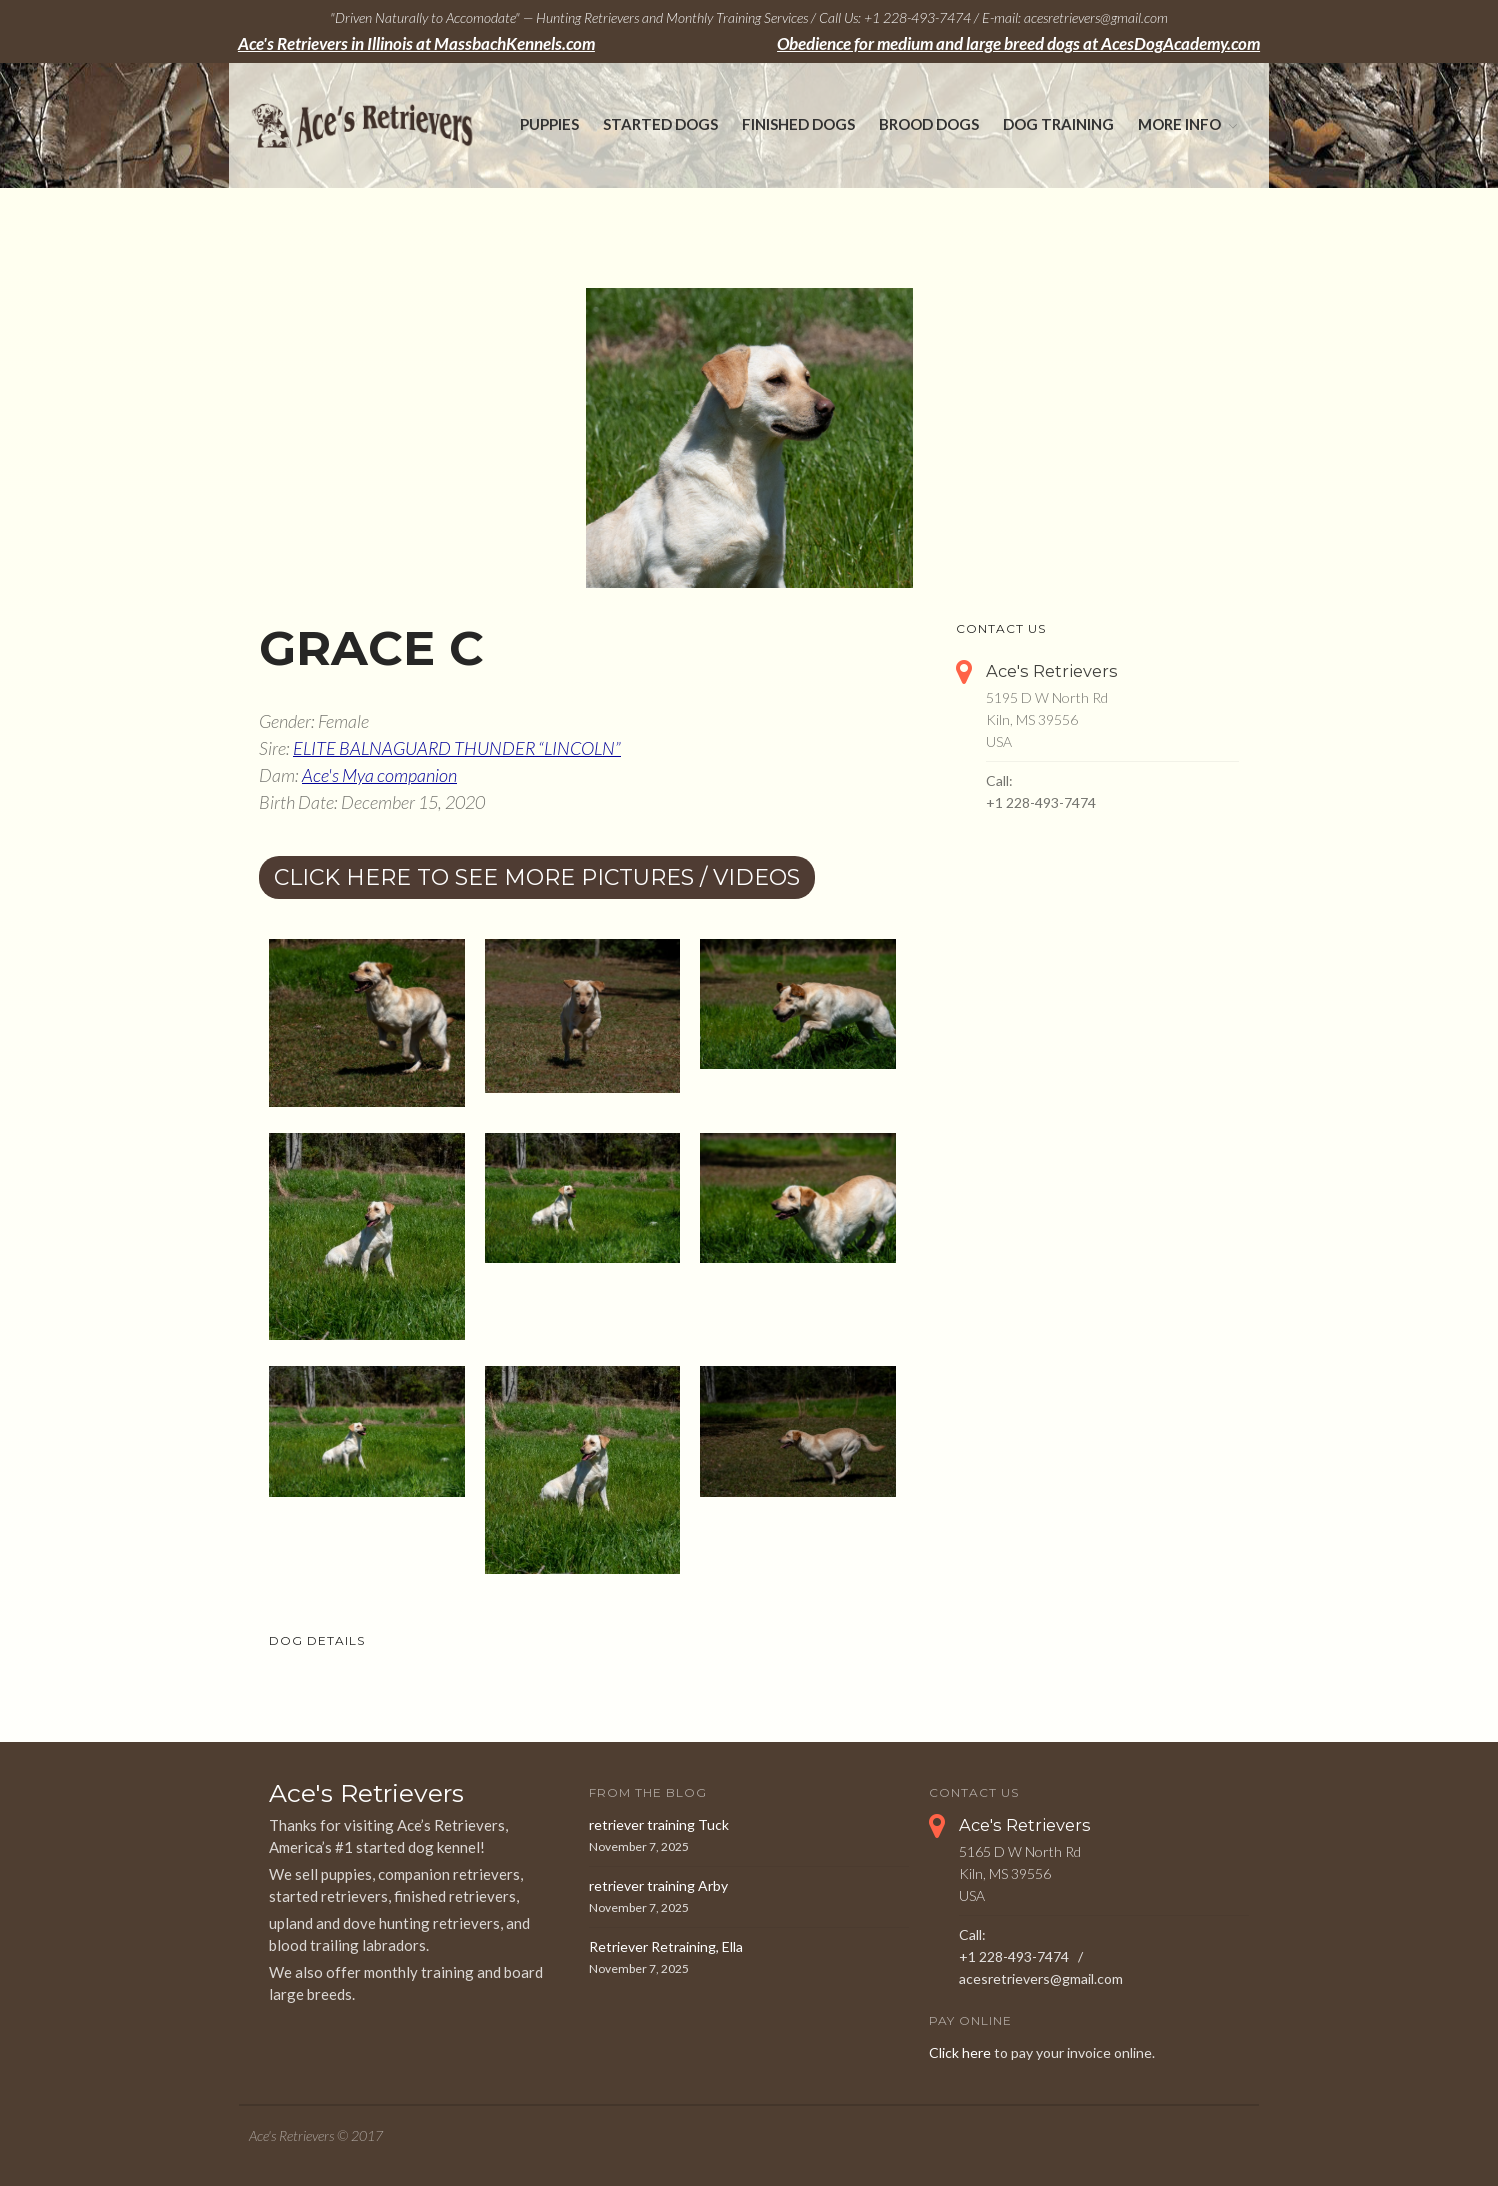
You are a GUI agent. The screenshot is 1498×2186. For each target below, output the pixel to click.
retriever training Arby (658, 1885)
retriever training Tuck (659, 1824)
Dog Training (1058, 124)
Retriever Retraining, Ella (666, 1946)
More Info (1179, 124)
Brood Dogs (929, 124)
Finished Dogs (798, 124)
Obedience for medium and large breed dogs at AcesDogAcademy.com (1018, 44)
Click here (960, 2052)
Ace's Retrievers (1052, 671)
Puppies (549, 124)
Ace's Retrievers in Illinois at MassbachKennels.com (416, 44)
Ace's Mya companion (379, 775)
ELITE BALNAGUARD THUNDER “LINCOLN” (457, 748)
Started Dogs (660, 124)
